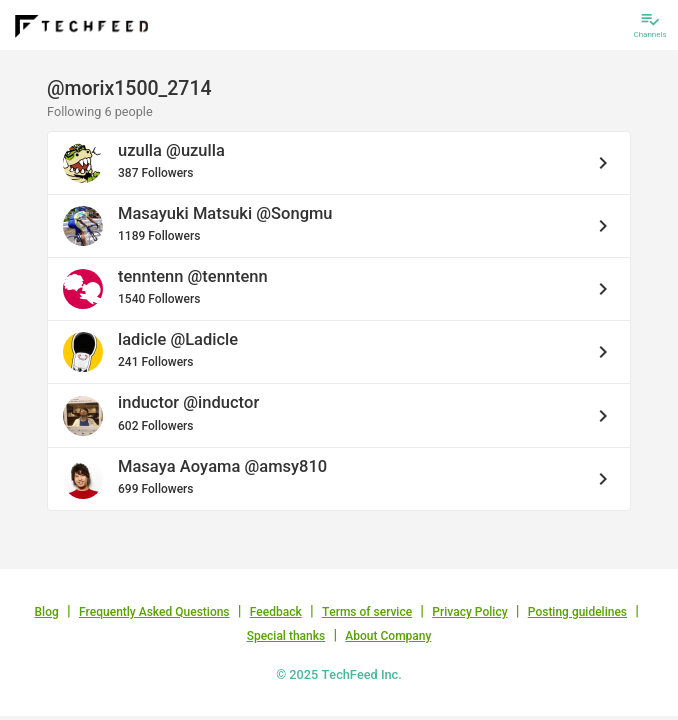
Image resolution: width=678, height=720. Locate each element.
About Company (388, 636)
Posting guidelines (577, 612)
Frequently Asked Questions (154, 612)
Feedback (276, 612)
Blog (47, 612)
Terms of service (367, 612)
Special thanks (286, 636)
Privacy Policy (469, 612)
